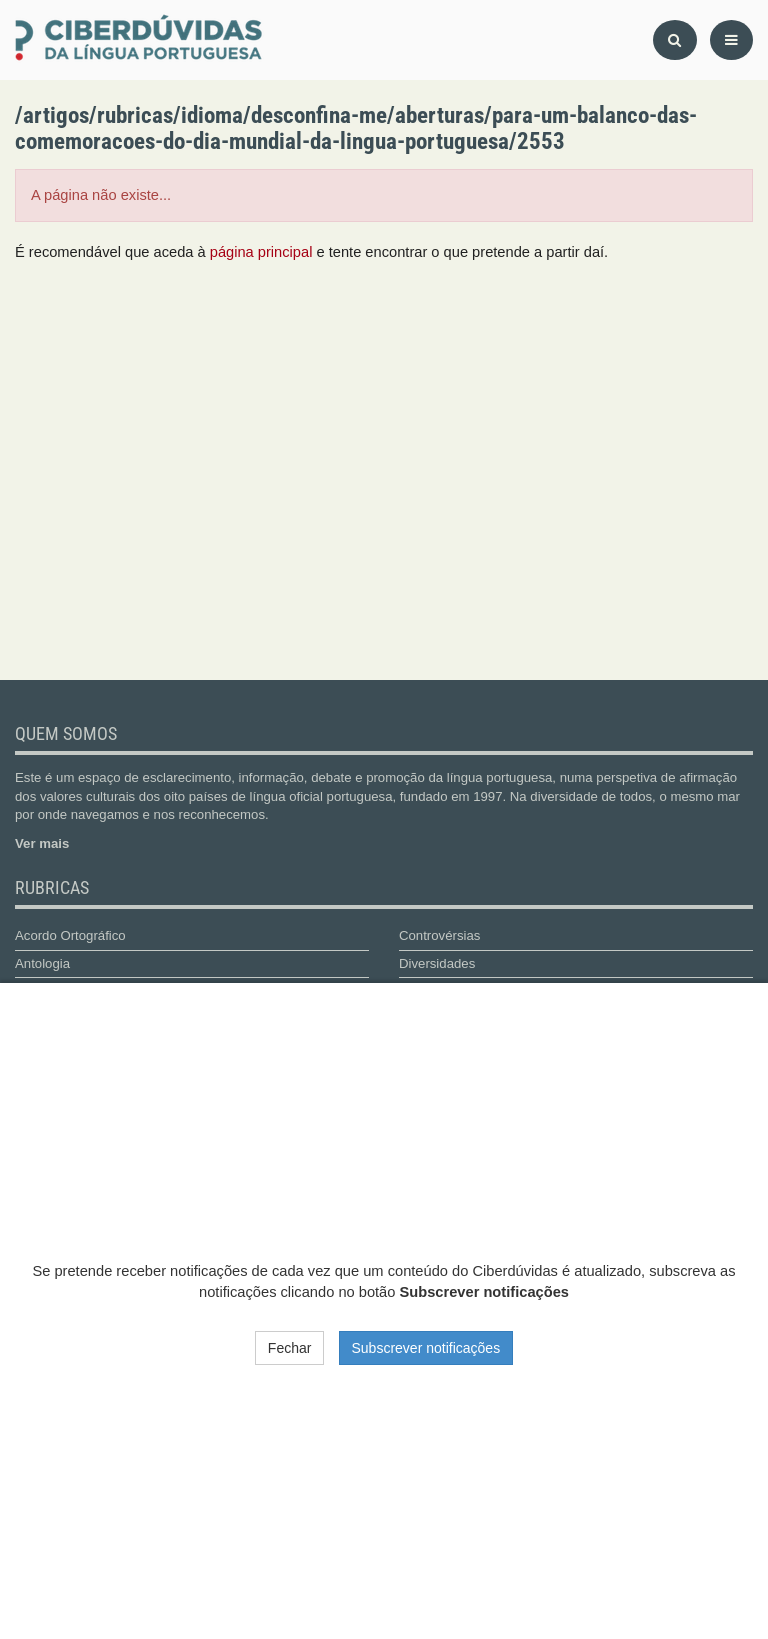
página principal (261, 252)
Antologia (42, 963)
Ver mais (42, 843)
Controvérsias (439, 935)
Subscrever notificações (426, 1348)
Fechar (290, 1348)
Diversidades (437, 963)
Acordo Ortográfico (70, 935)
